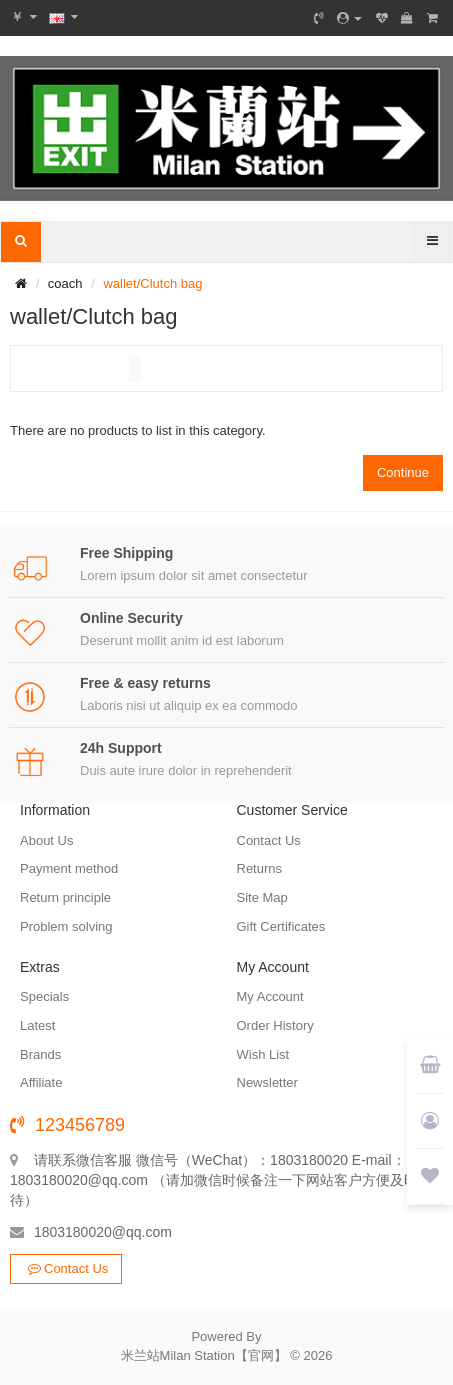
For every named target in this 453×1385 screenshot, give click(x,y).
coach (65, 283)
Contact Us (66, 1268)
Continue (403, 472)
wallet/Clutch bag (152, 283)
